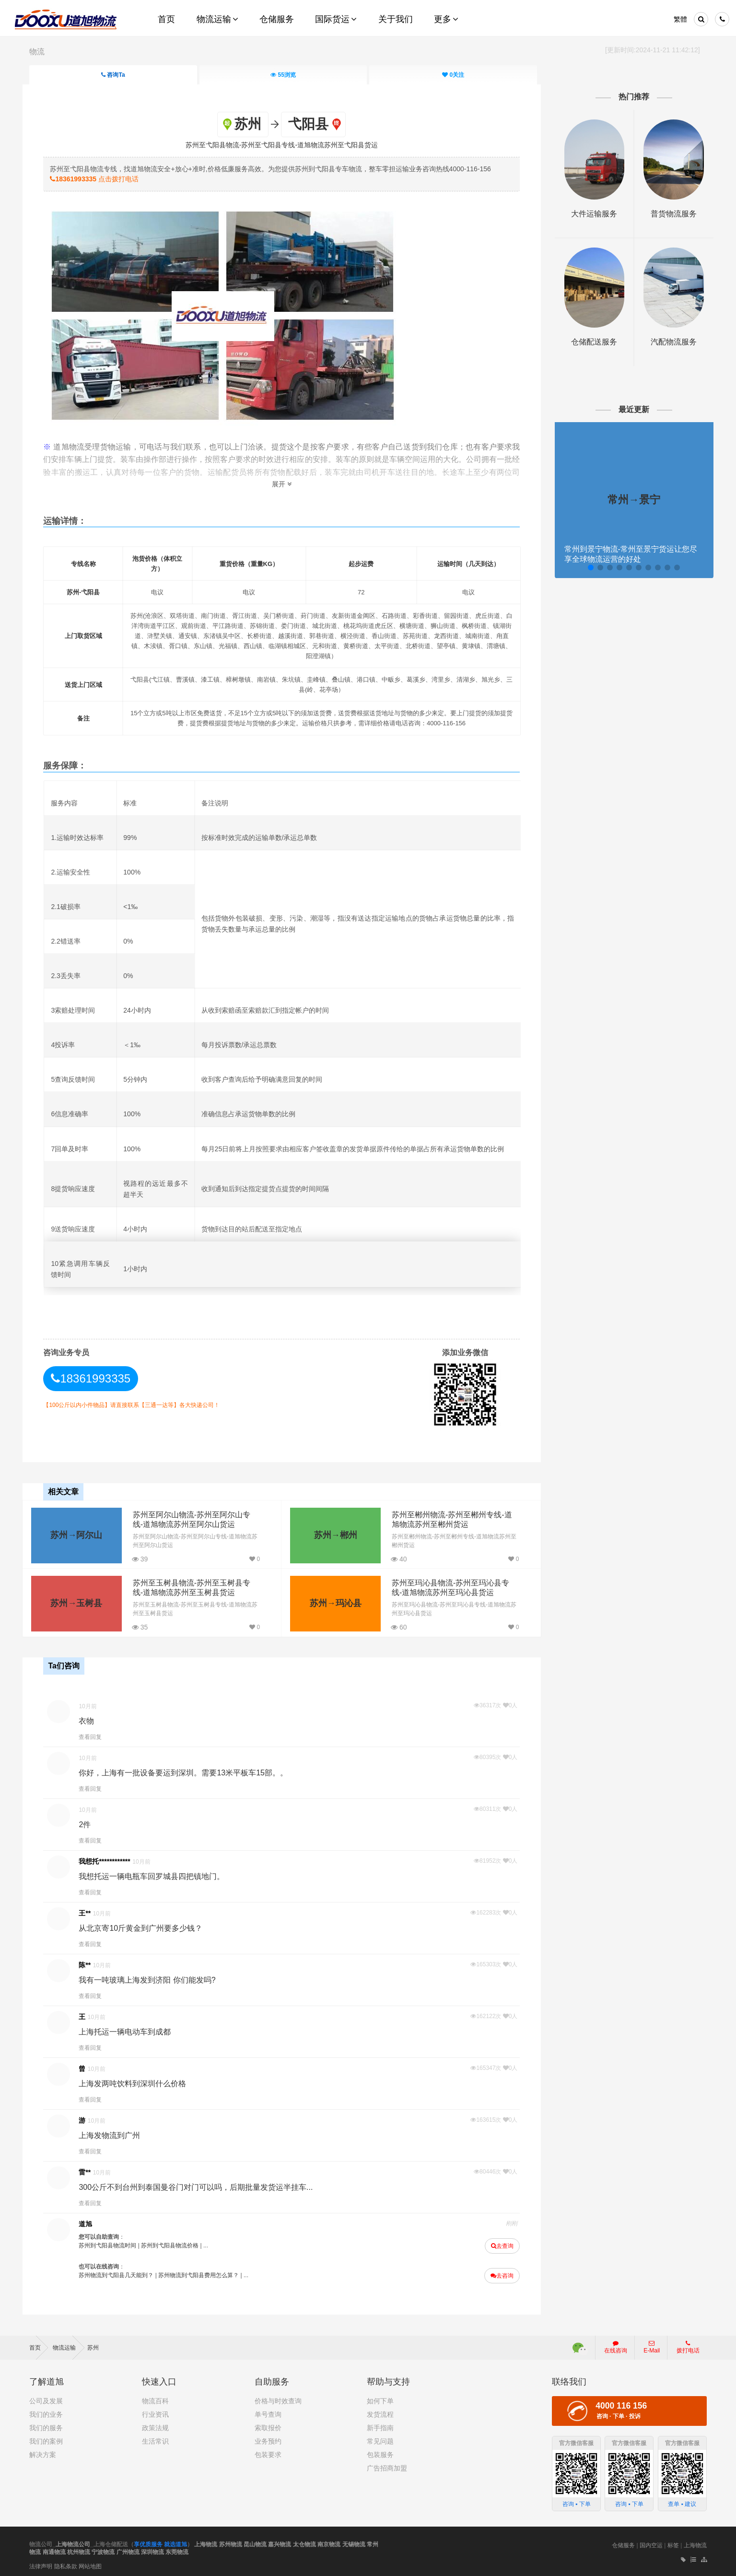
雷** (91, 2170)
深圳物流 (152, 2548)
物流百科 (155, 2397)
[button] (585, 567)
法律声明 (40, 2563)
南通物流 (54, 2548)
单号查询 (268, 2411)
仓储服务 (623, 2542)
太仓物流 (304, 2541)
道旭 (92, 2221)
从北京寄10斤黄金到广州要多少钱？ (147, 1926)
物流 (37, 51)
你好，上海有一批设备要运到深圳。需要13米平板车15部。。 (189, 1770)
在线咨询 (615, 2344)
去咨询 (499, 2273)
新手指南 (380, 2424)
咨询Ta (113, 74)
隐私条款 (65, 2563)
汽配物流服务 (667, 342)
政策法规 (155, 2424)
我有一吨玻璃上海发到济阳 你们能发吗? (153, 1977)
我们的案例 (46, 2438)
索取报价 (268, 2424)
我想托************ (111, 1859)
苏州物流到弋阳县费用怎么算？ (205, 2272)
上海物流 (205, 2541)
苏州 (93, 2344)
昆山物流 (255, 2541)
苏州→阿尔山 (76, 1533)
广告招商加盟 (387, 2465)
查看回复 (96, 1734)
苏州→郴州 (329, 1533)
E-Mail (651, 2344)
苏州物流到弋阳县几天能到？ (122, 2272)
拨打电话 (688, 2344)
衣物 (93, 1718)
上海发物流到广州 (116, 2133)
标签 (673, 2542)
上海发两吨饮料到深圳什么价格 (139, 2081)
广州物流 (128, 2548)
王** (91, 1910)
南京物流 (328, 2541)
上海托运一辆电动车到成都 (131, 2029)
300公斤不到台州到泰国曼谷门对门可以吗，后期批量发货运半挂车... (202, 2185)
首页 (38, 2344)
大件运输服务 (590, 214)
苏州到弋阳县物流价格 (176, 2243)
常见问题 (380, 2438)
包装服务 (380, 2451)
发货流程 (380, 2411)
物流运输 (68, 2344)
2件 (91, 1822)
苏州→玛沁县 (330, 1602)
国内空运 (651, 2542)
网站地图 (90, 2563)
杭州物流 (78, 2548)
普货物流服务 (667, 214)
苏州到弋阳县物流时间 (114, 2243)
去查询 (499, 2243)
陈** (91, 1962)
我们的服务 (46, 2424)
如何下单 (380, 2397)
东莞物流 (176, 2548)
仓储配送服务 (590, 342)
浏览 (283, 74)
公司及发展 (46, 2397)
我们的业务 (46, 2411)
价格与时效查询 (278, 2397)
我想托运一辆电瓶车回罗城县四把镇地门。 (158, 1874)
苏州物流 (230, 2541)
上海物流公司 (73, 2541)
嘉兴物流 (279, 2541)
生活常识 (155, 2438)
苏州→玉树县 (76, 1602)
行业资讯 (155, 2411)
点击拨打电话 (101, 178)
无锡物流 (353, 2541)
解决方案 (42, 2451)
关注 (454, 74)
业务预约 (268, 2438)
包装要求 (268, 2451)
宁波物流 (103, 2548)
